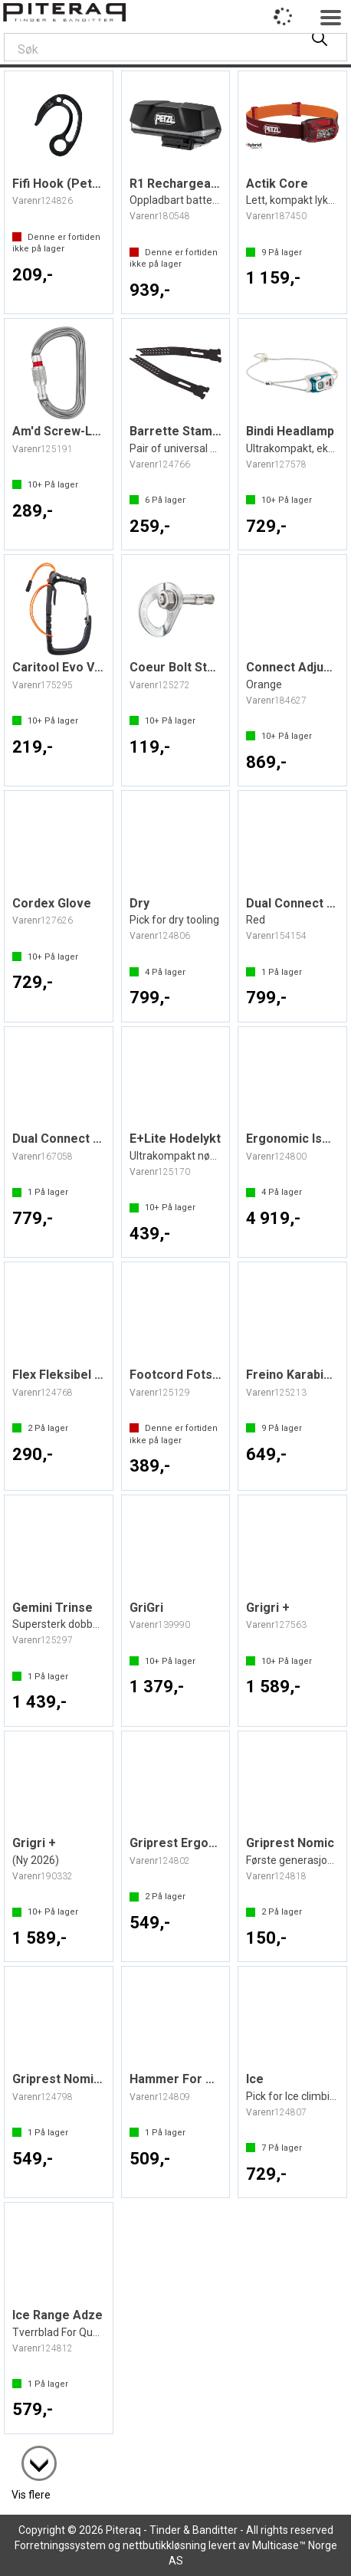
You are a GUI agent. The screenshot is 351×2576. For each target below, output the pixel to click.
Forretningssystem (60, 2545)
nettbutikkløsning (164, 2545)
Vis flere (31, 2495)
